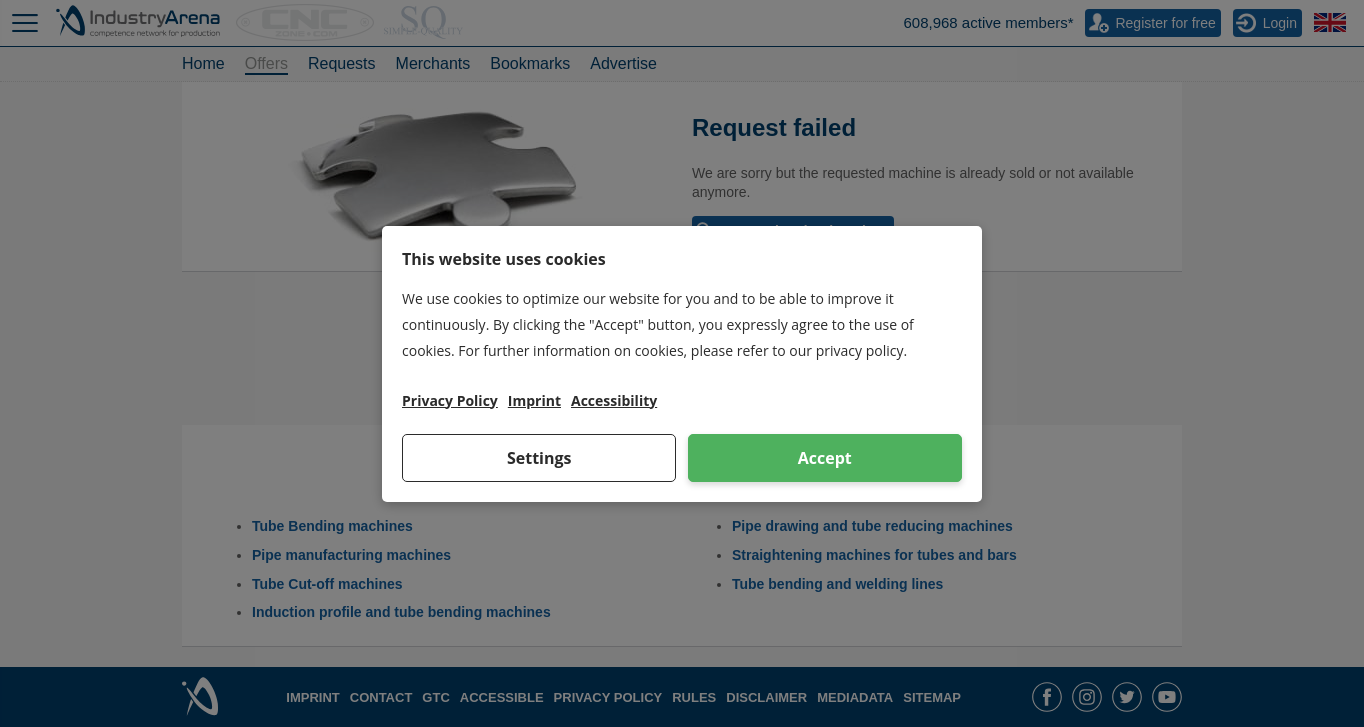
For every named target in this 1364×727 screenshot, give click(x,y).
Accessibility (614, 400)
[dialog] (682, 364)
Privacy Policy (450, 400)
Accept (825, 458)
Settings (539, 458)
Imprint (534, 400)
